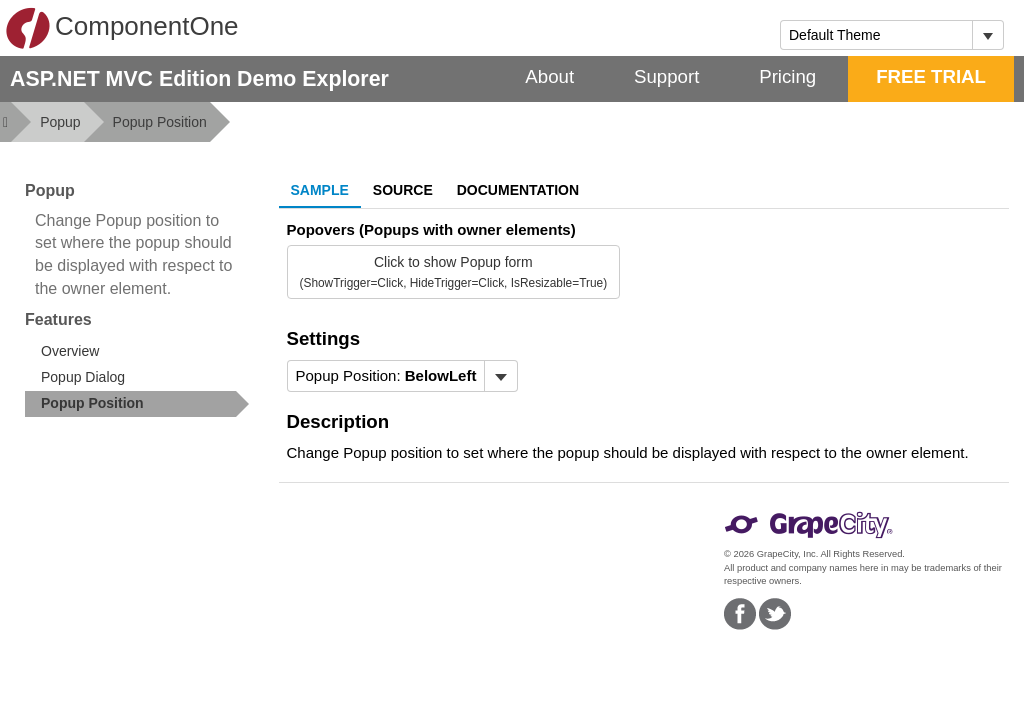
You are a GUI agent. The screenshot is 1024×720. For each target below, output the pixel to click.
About (549, 76)
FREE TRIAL (931, 76)
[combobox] (876, 35)
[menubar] (403, 376)
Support (666, 76)
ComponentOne (122, 28)
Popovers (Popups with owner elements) (431, 229)
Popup (60, 122)
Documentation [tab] (518, 190)
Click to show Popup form (454, 272)
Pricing (787, 76)
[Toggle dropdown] (987, 35)
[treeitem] (137, 404)
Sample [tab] (320, 190)
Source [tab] (403, 190)
